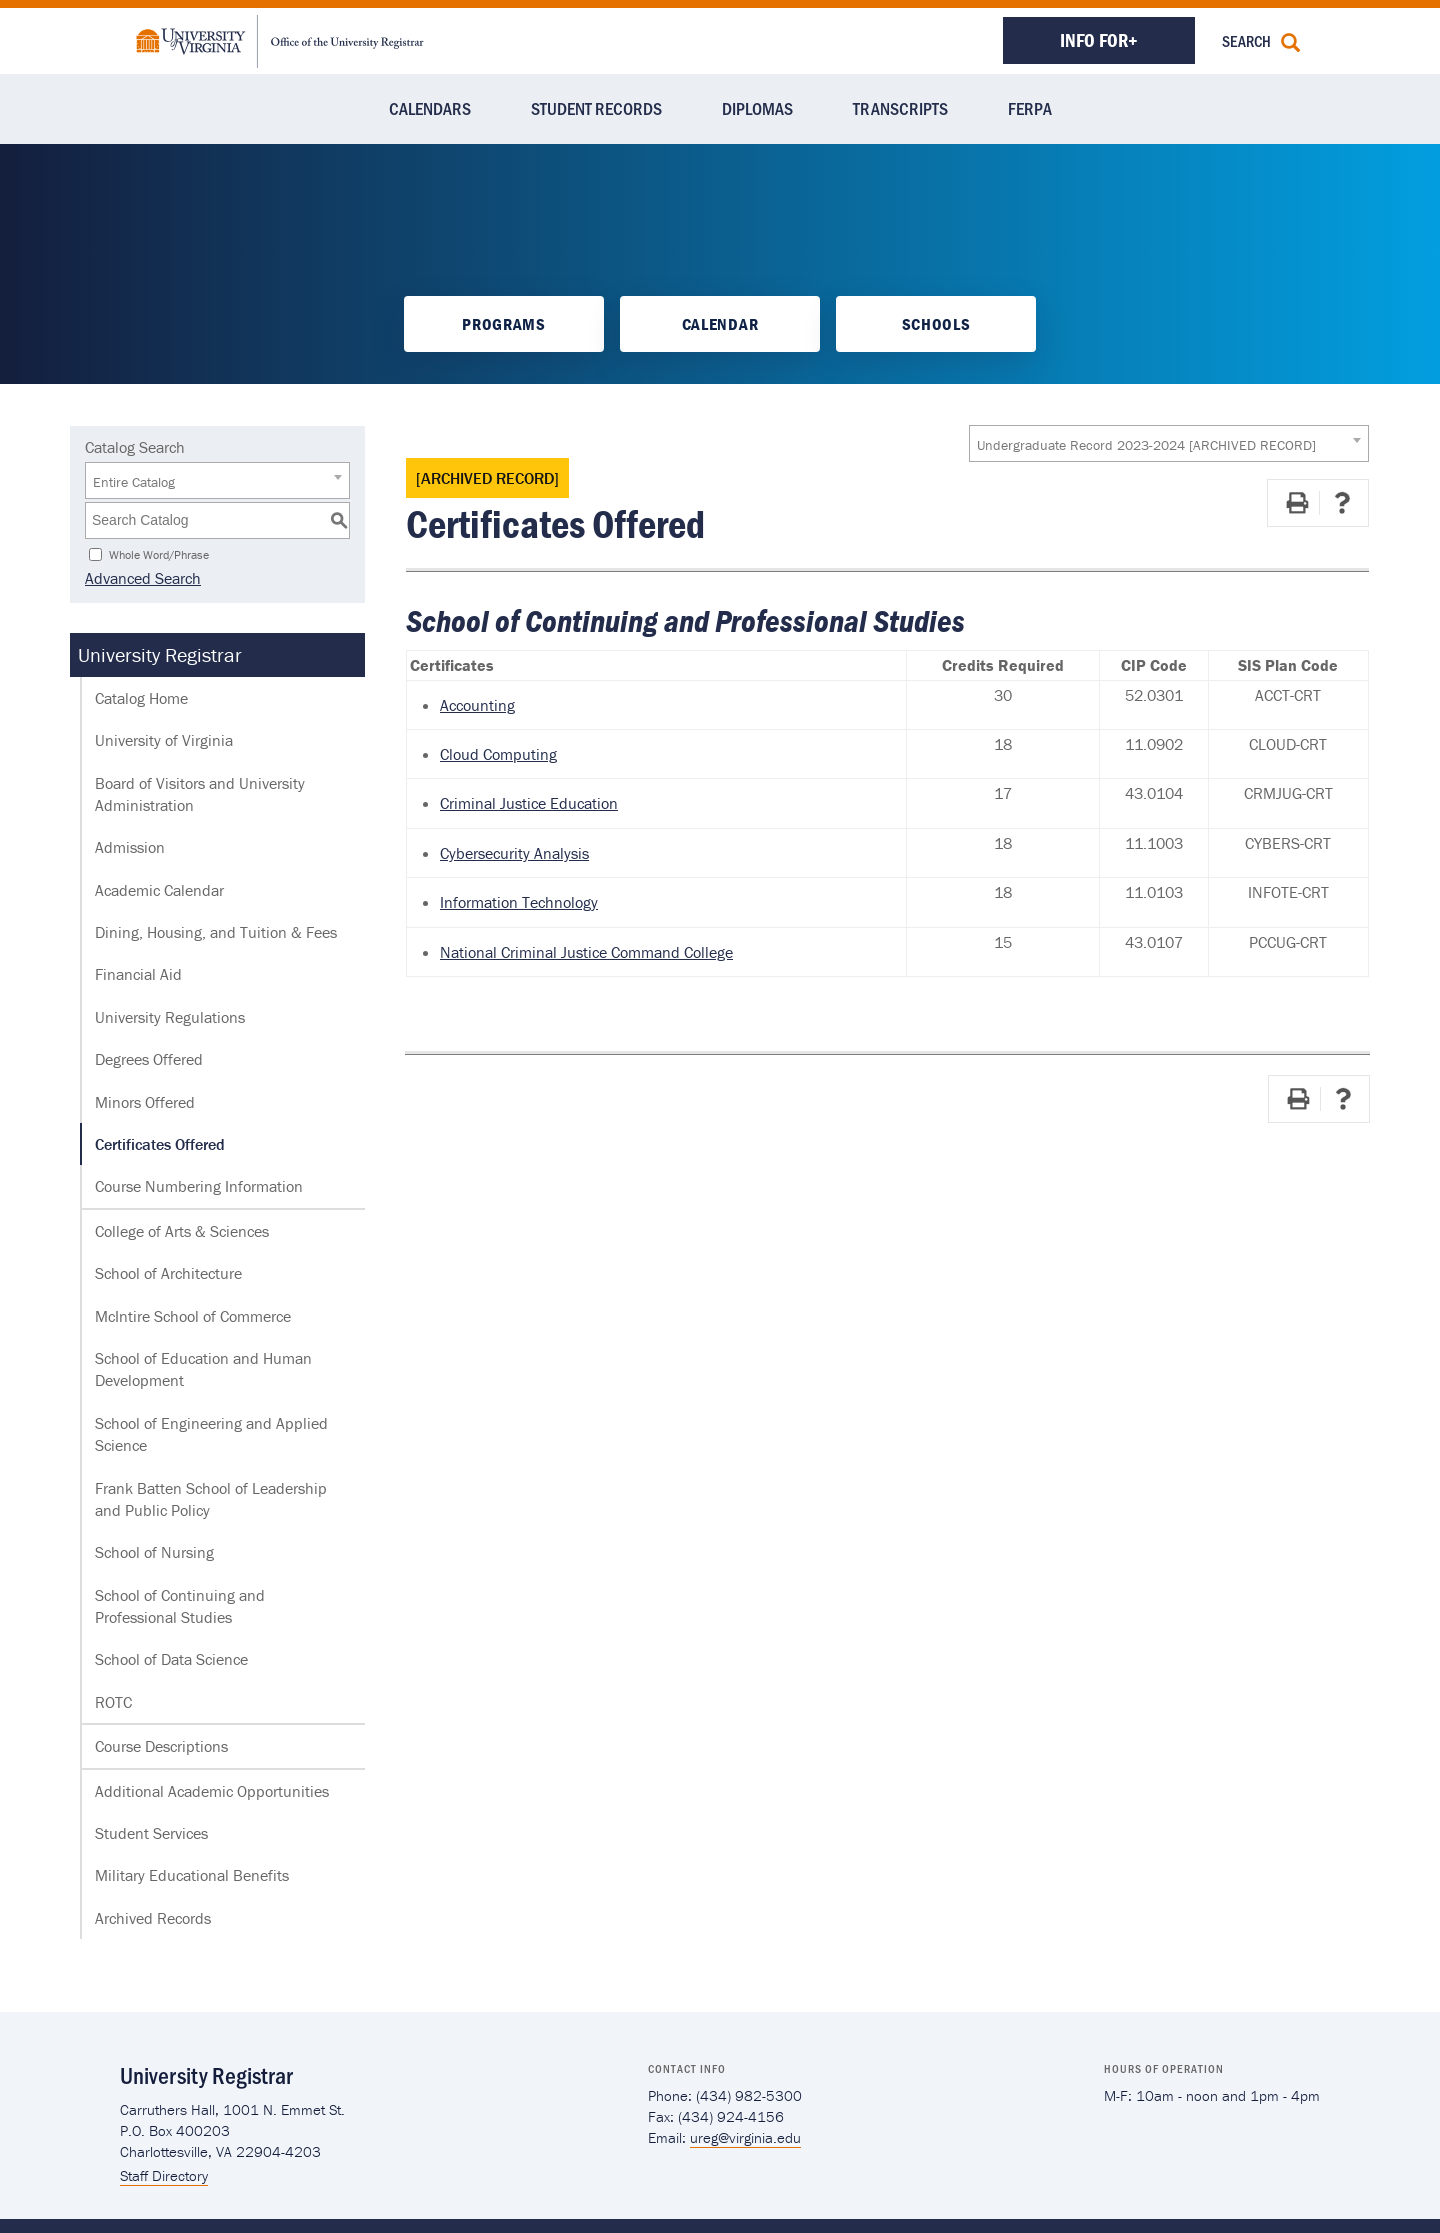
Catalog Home (141, 698)
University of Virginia (164, 740)
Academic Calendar (159, 890)
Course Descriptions (161, 1746)
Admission (130, 847)
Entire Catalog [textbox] (134, 482)
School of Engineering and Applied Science (211, 1434)
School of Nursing (154, 1552)
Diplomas (757, 108)
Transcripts (900, 108)
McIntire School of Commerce (193, 1316)
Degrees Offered (149, 1059)
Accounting (477, 705)
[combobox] (1169, 443)
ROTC (113, 1702)
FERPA (1030, 108)
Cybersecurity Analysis (514, 853)
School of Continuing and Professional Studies (180, 1606)
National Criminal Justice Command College (586, 952)
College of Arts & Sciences (182, 1231)
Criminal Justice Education (529, 803)
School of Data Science (171, 1659)
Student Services (151, 1833)
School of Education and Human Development (203, 1369)
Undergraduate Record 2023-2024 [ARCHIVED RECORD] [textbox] (1146, 445)
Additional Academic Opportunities (212, 1791)
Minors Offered (145, 1102)
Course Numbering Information (199, 1186)
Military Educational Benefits (192, 1875)
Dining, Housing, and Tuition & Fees (216, 932)
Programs (503, 324)
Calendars (430, 108)
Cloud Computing (498, 754)
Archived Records (153, 1918)
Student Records (596, 108)
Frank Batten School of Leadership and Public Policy (211, 1499)
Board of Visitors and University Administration (200, 794)
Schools (936, 324)
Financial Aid (138, 974)
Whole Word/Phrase (159, 553)
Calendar (720, 324)
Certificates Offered (160, 1144)
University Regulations (170, 1017)
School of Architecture (168, 1273)
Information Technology (519, 902)
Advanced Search (143, 578)
